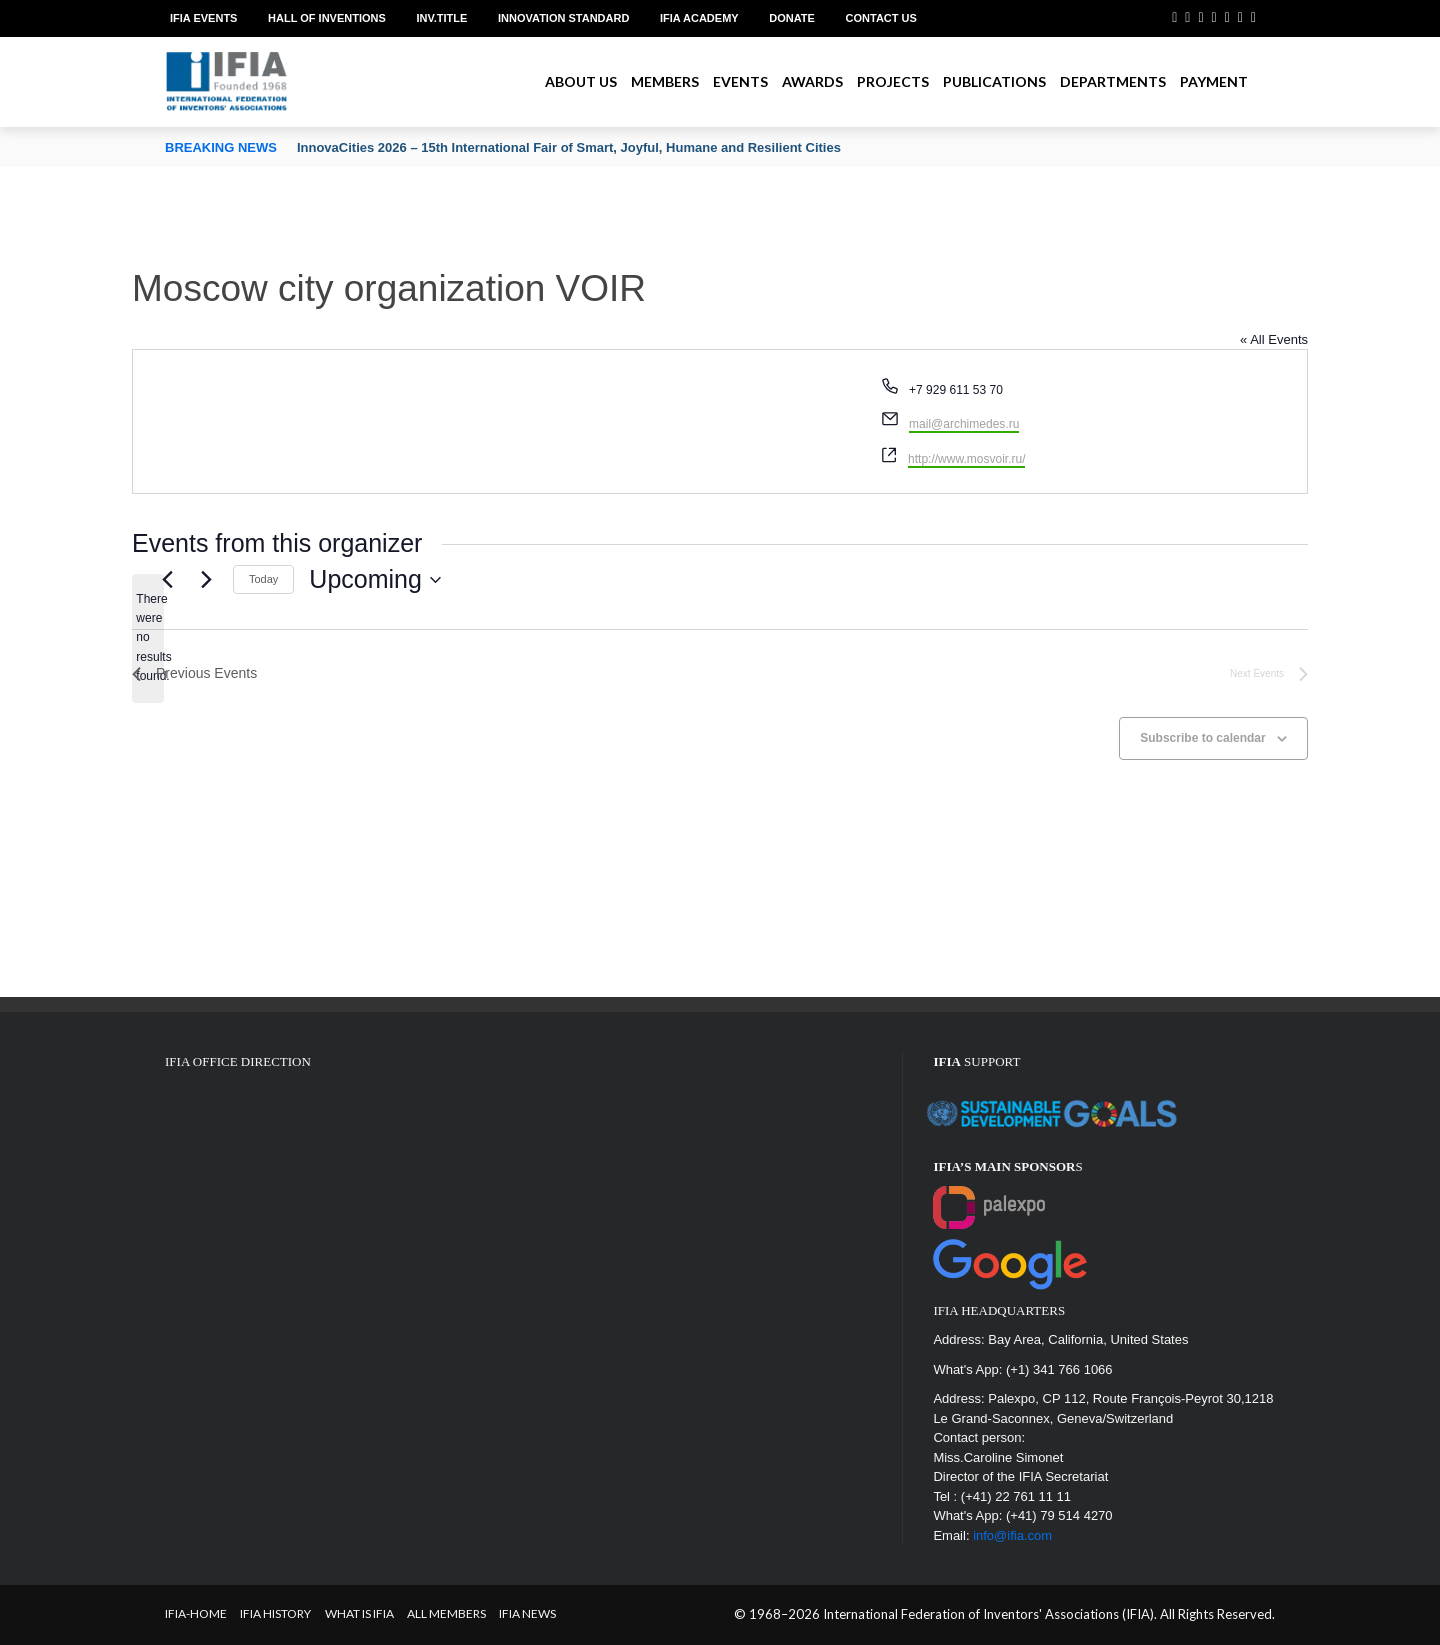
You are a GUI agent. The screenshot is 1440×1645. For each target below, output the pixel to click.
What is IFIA (359, 1613)
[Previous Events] (167, 580)
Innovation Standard (563, 18)
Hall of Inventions (327, 18)
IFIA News (527, 1613)
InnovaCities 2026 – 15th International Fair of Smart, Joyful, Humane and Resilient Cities (569, 147)
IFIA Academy (699, 18)
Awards (812, 81)
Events (740, 81)
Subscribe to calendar (1202, 738)
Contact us (881, 18)
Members (665, 81)
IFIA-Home (196, 1613)
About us (581, 81)
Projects (893, 81)
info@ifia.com (1012, 1535)
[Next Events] (206, 580)
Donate (792, 18)
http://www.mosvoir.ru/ (966, 459)
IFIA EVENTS (203, 18)
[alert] (148, 638)
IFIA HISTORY (275, 1613)
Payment (1214, 81)
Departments (1113, 81)
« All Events (1274, 339)
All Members (446, 1613)
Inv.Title (441, 18)
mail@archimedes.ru (964, 424)
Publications (994, 81)
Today (263, 579)
